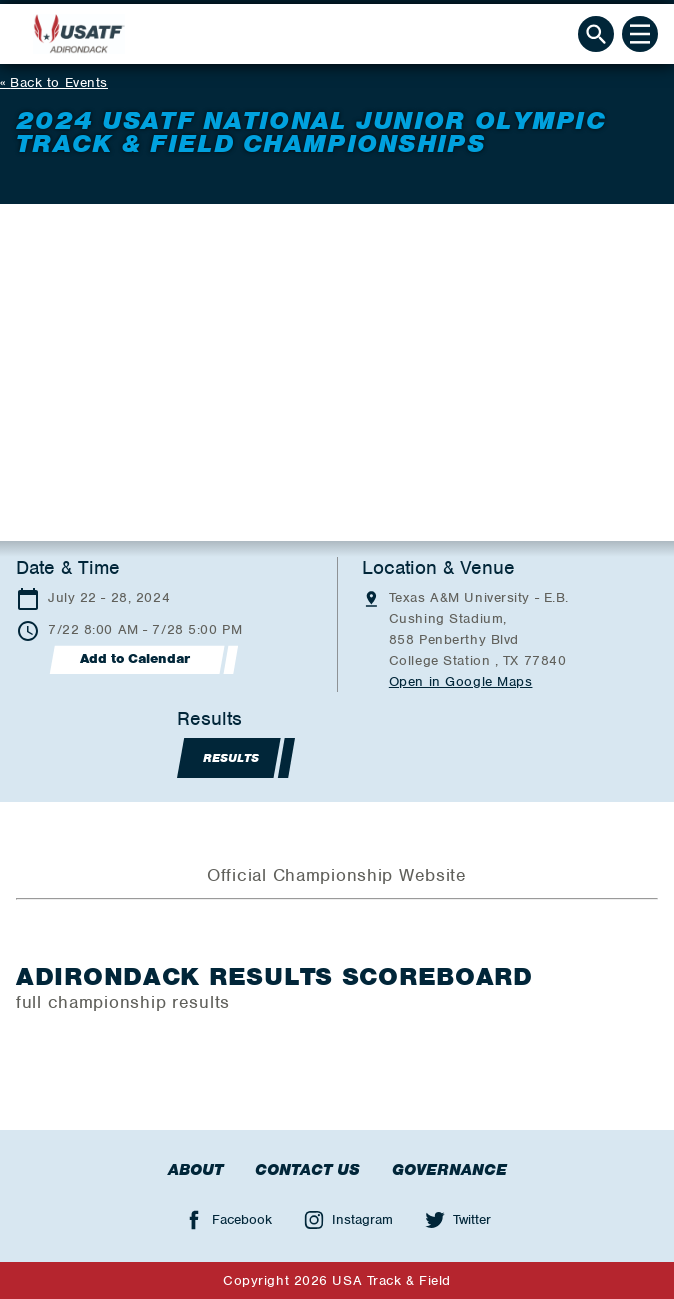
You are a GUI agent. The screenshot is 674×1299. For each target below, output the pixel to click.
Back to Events (59, 82)
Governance (449, 1170)
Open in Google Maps (461, 681)
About (195, 1170)
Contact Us (307, 1170)
